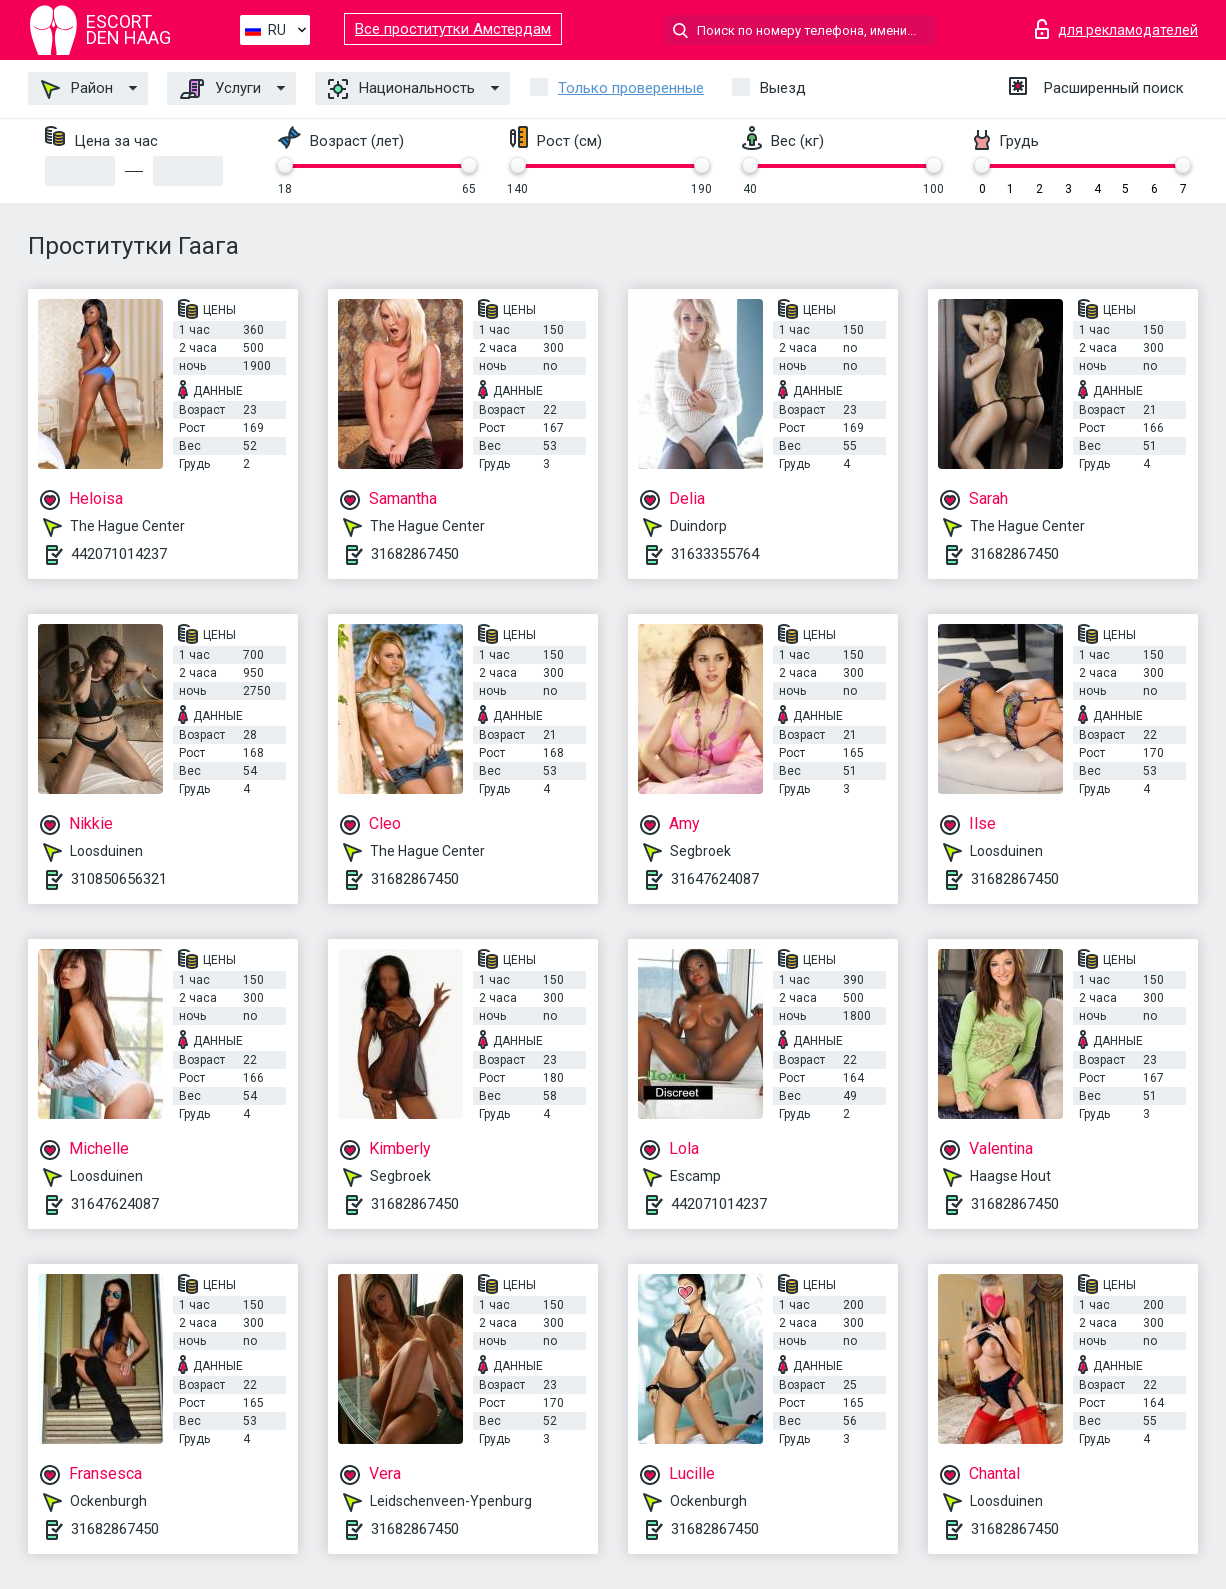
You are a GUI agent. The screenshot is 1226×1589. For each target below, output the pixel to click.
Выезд (783, 88)
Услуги (220, 89)
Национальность (401, 89)
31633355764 (715, 554)
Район (77, 89)
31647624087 (715, 879)
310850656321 (119, 879)
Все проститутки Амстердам (453, 29)
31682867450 (415, 554)
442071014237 (119, 554)
